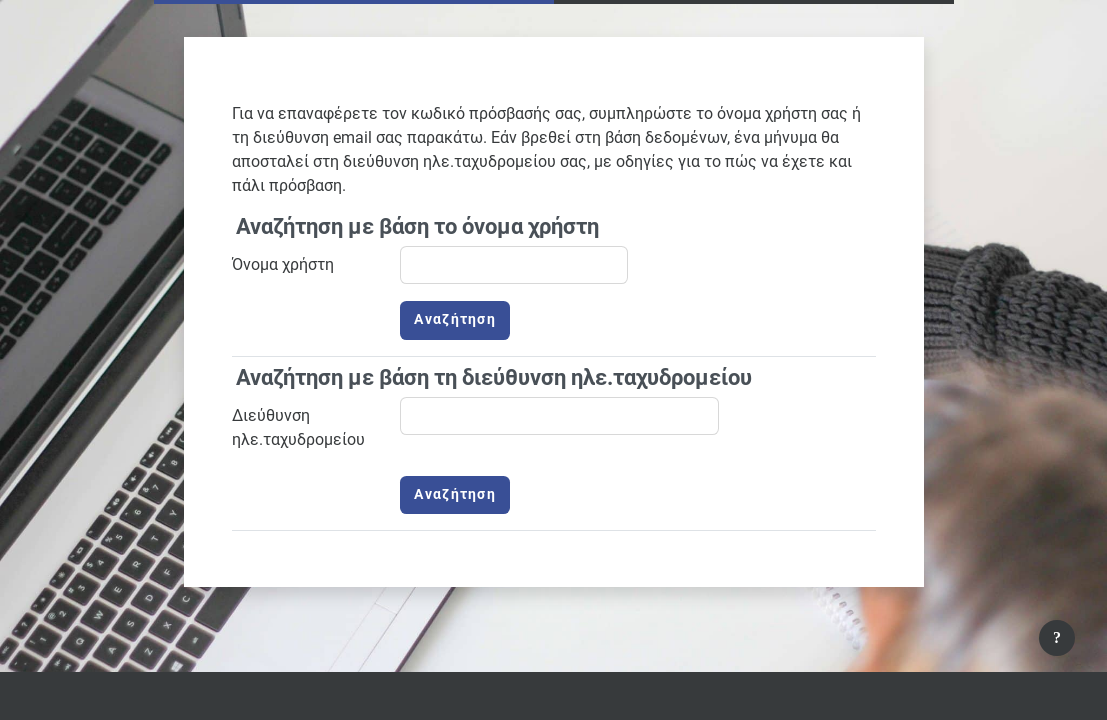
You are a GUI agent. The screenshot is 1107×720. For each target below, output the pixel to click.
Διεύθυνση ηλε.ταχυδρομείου (298, 427)
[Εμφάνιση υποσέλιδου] (1057, 638)
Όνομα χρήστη (283, 264)
